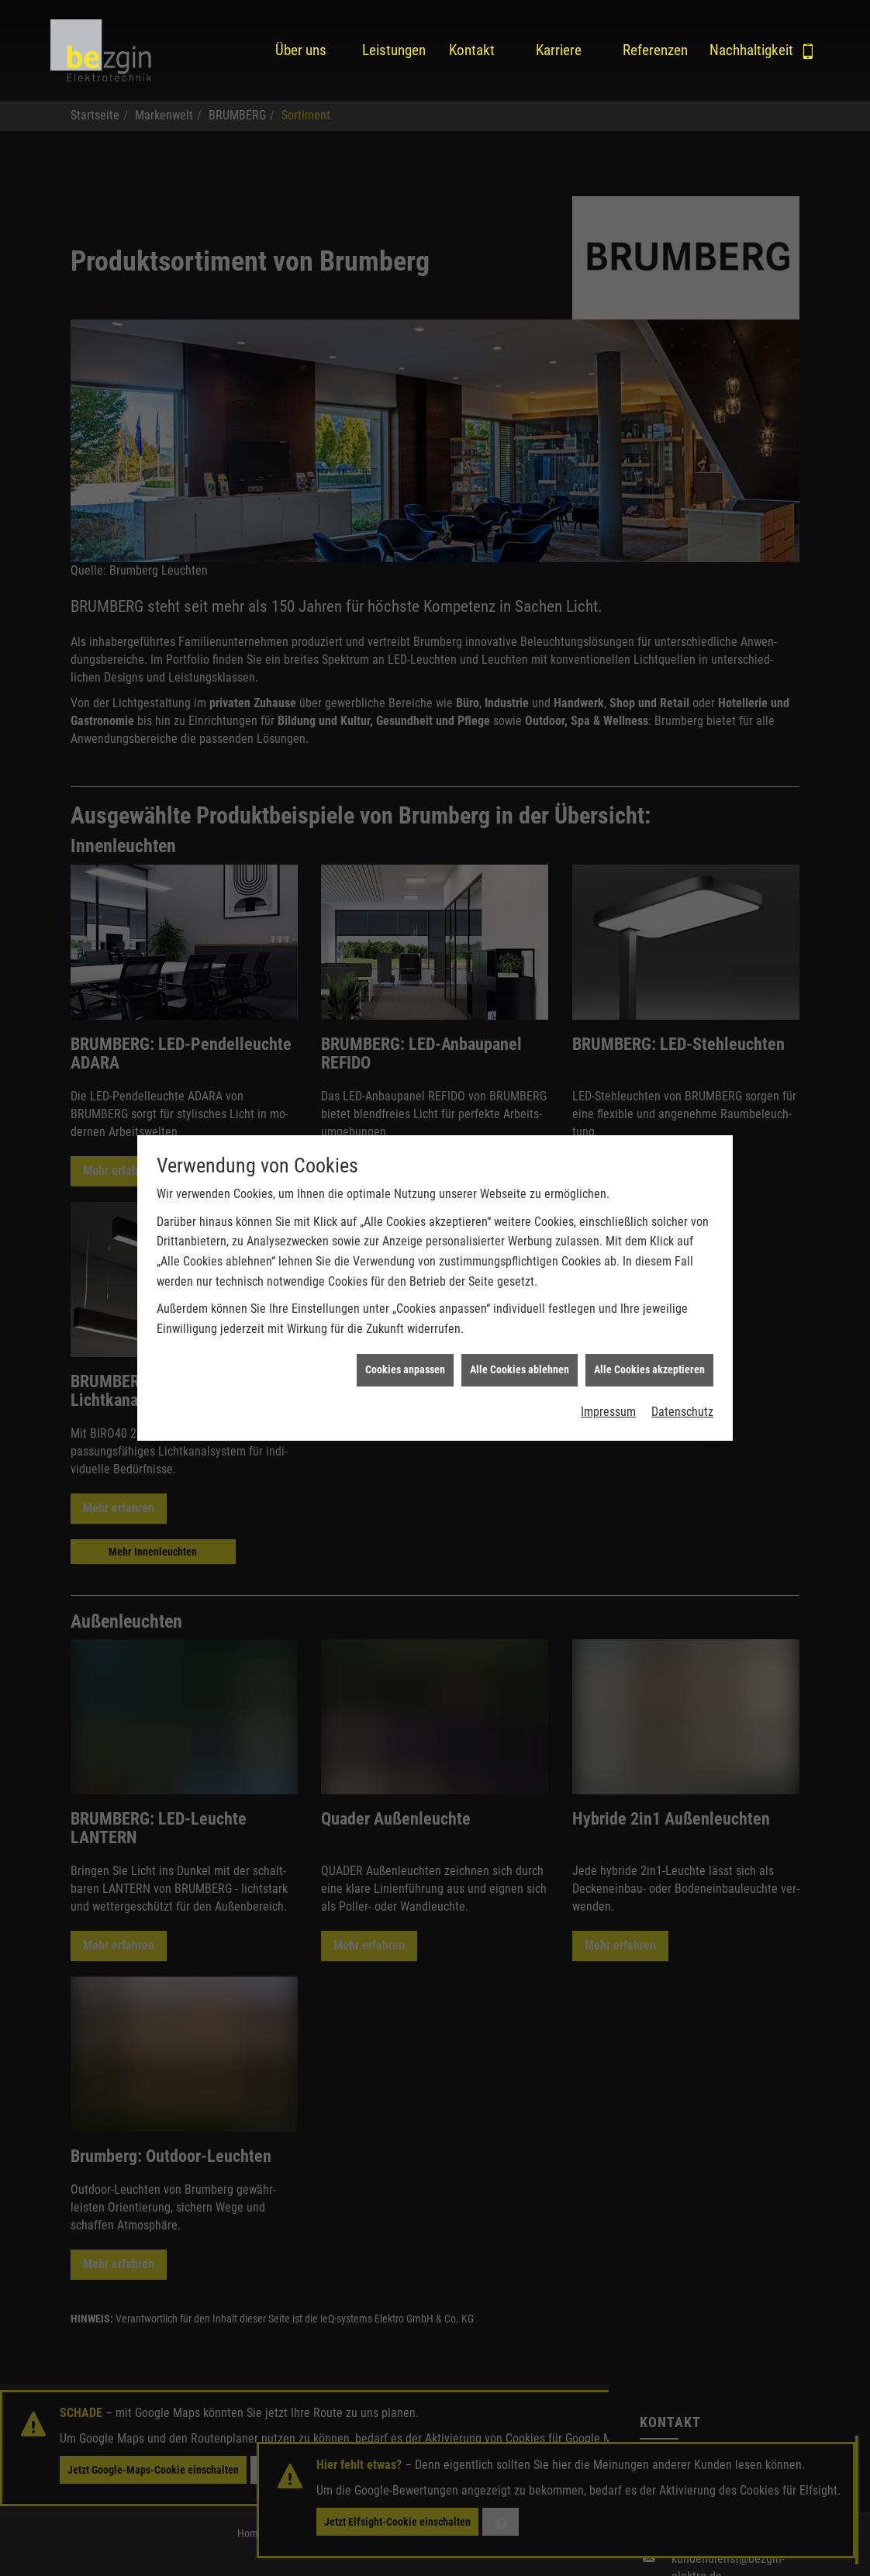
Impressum (608, 1384)
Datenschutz (682, 1384)
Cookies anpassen (405, 1343)
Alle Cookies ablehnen (519, 1343)
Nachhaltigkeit (740, 50)
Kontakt (472, 50)
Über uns (300, 50)
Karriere (559, 50)
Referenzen (654, 50)
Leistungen (393, 50)
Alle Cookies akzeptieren (649, 1343)
